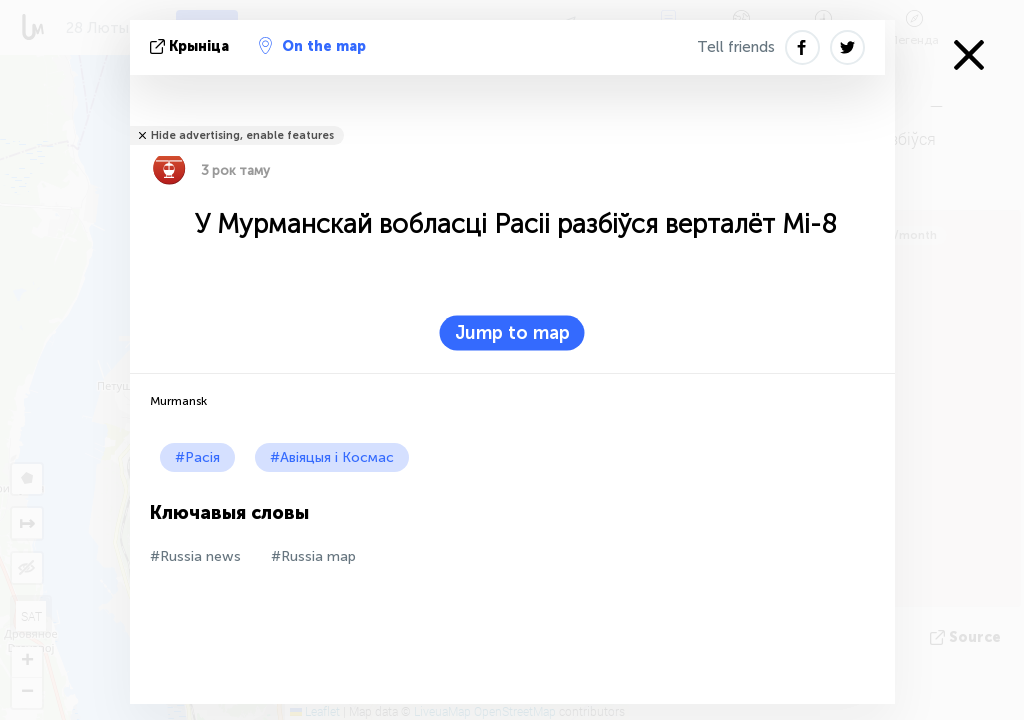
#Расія (197, 457)
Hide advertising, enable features (242, 135)
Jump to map (512, 333)
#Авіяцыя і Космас (332, 457)
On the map (312, 46)
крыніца (191, 46)
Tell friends (736, 47)
